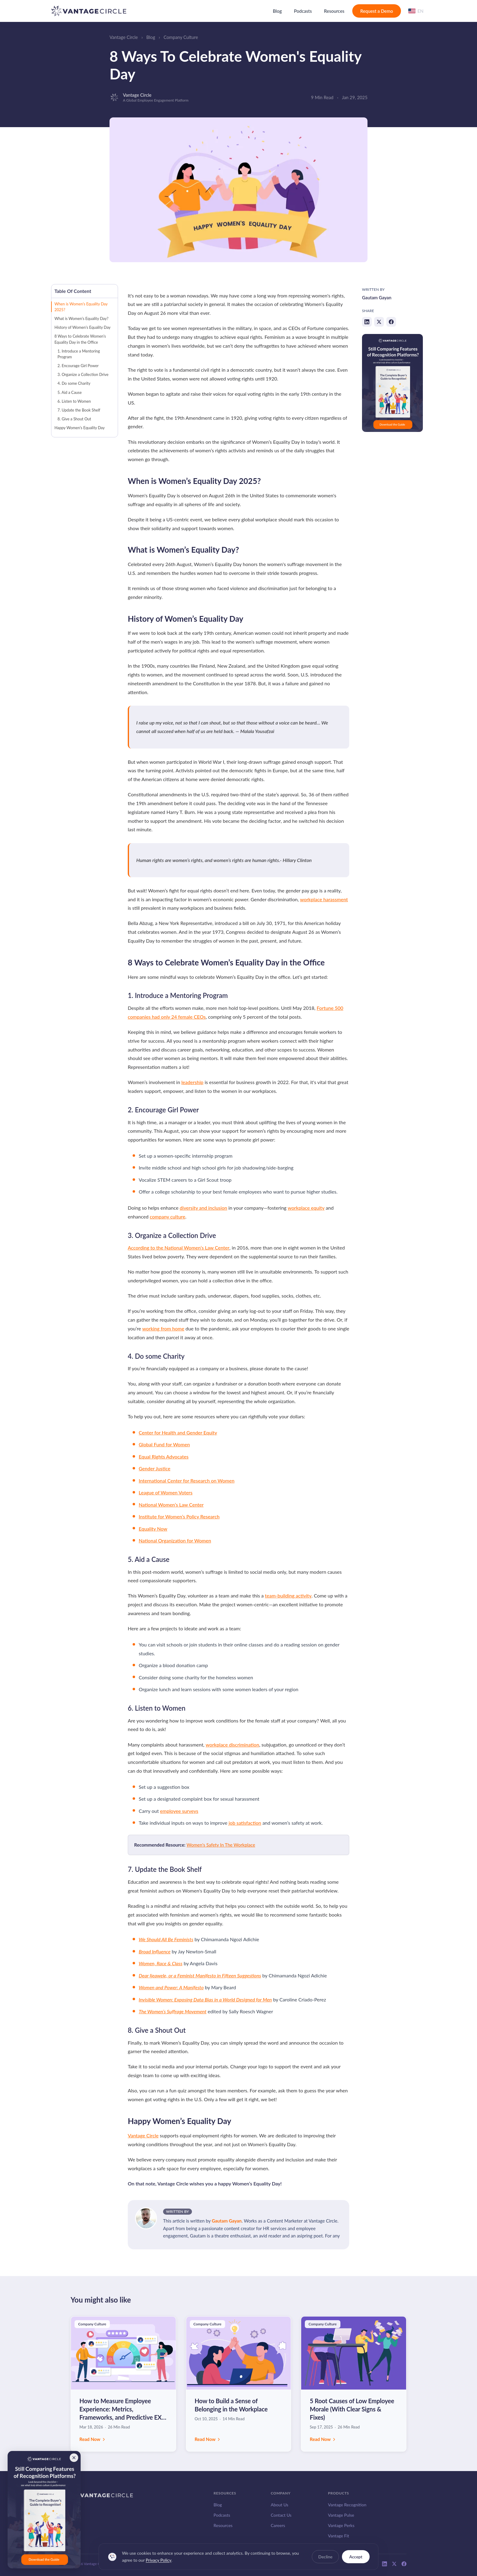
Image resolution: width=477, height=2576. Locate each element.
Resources (334, 11)
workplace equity (306, 1208)
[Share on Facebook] (391, 322)
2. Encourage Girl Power (78, 365)
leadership (192, 1082)
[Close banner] (74, 2457)
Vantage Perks (341, 2525)
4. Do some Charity (73, 383)
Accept (355, 2560)
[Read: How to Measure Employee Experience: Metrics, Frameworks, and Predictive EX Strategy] (123, 2384)
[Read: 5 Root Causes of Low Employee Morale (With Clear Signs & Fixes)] (353, 2384)
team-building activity (288, 1595)
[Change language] (416, 11)
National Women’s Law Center (171, 1504)
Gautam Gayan (227, 2220)
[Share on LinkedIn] (367, 322)
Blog (277, 11)
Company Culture (181, 37)
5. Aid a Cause (69, 392)
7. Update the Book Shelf (78, 410)
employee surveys (179, 1811)
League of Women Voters (166, 1492)
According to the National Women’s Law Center (178, 1247)
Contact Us (281, 2515)
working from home (163, 1328)
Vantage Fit (338, 2535)
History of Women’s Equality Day (82, 327)
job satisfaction (244, 1823)
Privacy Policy (158, 2564)
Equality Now (153, 1528)
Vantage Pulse (341, 2515)
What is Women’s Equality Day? (81, 318)
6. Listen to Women (74, 401)
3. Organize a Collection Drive (83, 374)
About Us (279, 2504)
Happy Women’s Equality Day (79, 427)
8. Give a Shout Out (74, 418)
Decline (325, 2560)
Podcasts (303, 11)
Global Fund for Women (164, 1444)
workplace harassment (324, 899)
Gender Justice (154, 1468)
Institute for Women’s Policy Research (179, 1516)
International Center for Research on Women (187, 1480)
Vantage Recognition (347, 2504)
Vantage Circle (124, 37)
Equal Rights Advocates (164, 1456)
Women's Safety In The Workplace (220, 1845)
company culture (167, 1216)
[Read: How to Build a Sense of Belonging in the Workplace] (238, 2384)
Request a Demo (376, 11)
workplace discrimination (232, 1744)
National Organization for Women (175, 1540)
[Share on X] (379, 322)
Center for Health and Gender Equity (178, 1432)
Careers (278, 2525)
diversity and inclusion (203, 1208)
